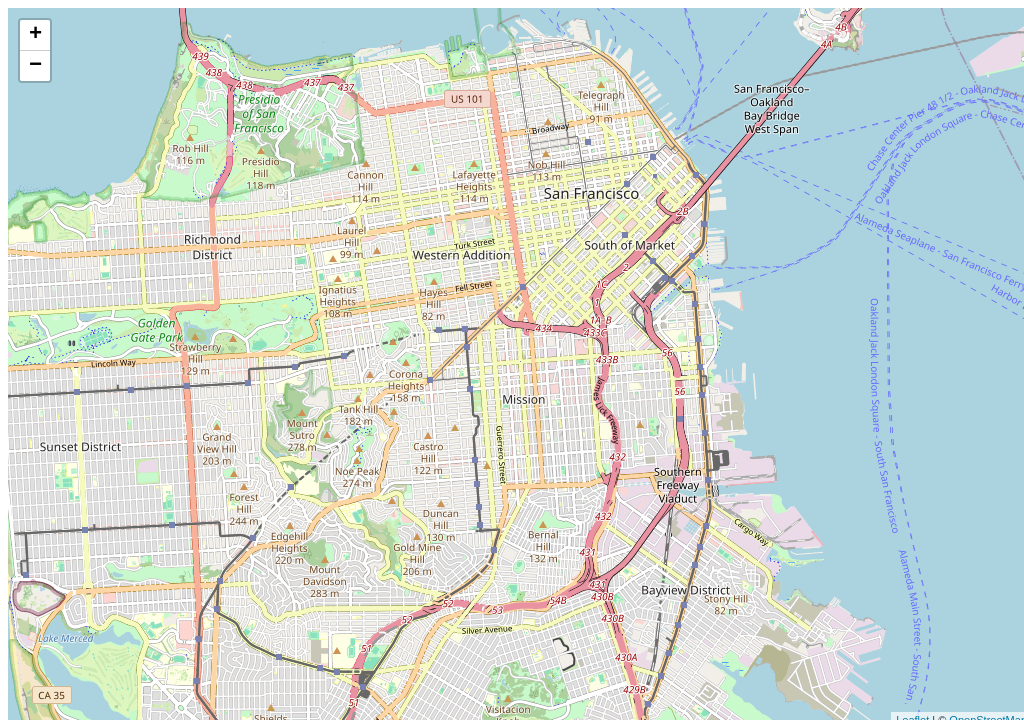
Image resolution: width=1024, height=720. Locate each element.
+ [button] (35, 35)
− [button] (35, 66)
